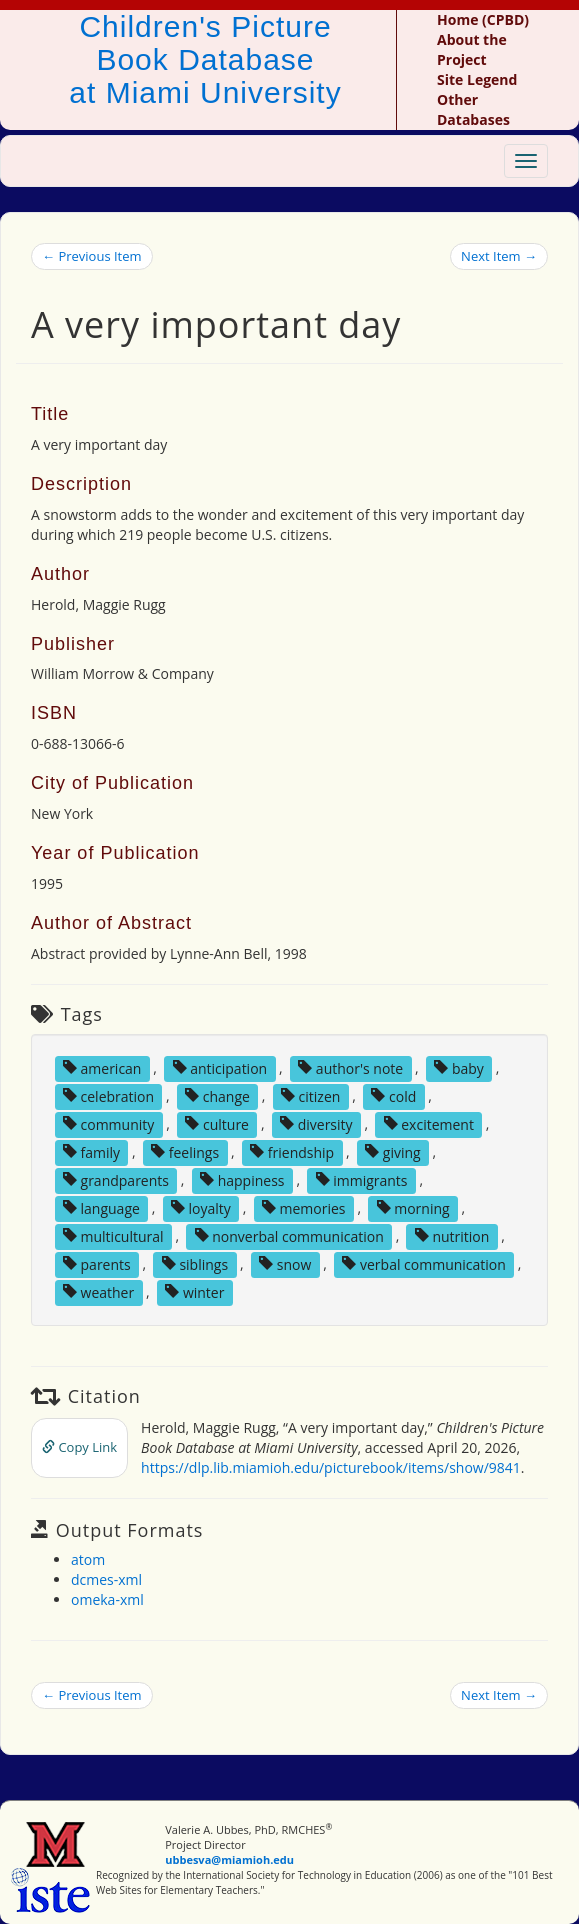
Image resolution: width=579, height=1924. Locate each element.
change (217, 1095)
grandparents (116, 1179)
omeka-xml (107, 1599)
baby (459, 1067)
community (108, 1123)
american (102, 1067)
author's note (350, 1067)
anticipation (220, 1067)
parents (97, 1263)
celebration (108, 1095)
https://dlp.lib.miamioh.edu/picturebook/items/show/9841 (331, 1467)
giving (393, 1151)
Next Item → (499, 256)
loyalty (201, 1207)
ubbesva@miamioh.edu (229, 1859)
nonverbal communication (289, 1235)
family (91, 1151)
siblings (195, 1263)
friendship (292, 1151)
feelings (185, 1151)
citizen (310, 1095)
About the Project (472, 49)
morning (413, 1207)
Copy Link (79, 1447)
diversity (316, 1123)
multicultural (113, 1235)
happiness (242, 1179)
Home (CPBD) (483, 19)
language (101, 1207)
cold (393, 1095)
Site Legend (477, 79)
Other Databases (473, 109)
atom (88, 1559)
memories (304, 1207)
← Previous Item (92, 256)
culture (217, 1123)
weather (98, 1291)
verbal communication (424, 1263)
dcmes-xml (106, 1579)
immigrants (362, 1179)
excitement (429, 1123)
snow (285, 1263)
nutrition (452, 1235)
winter (194, 1291)
